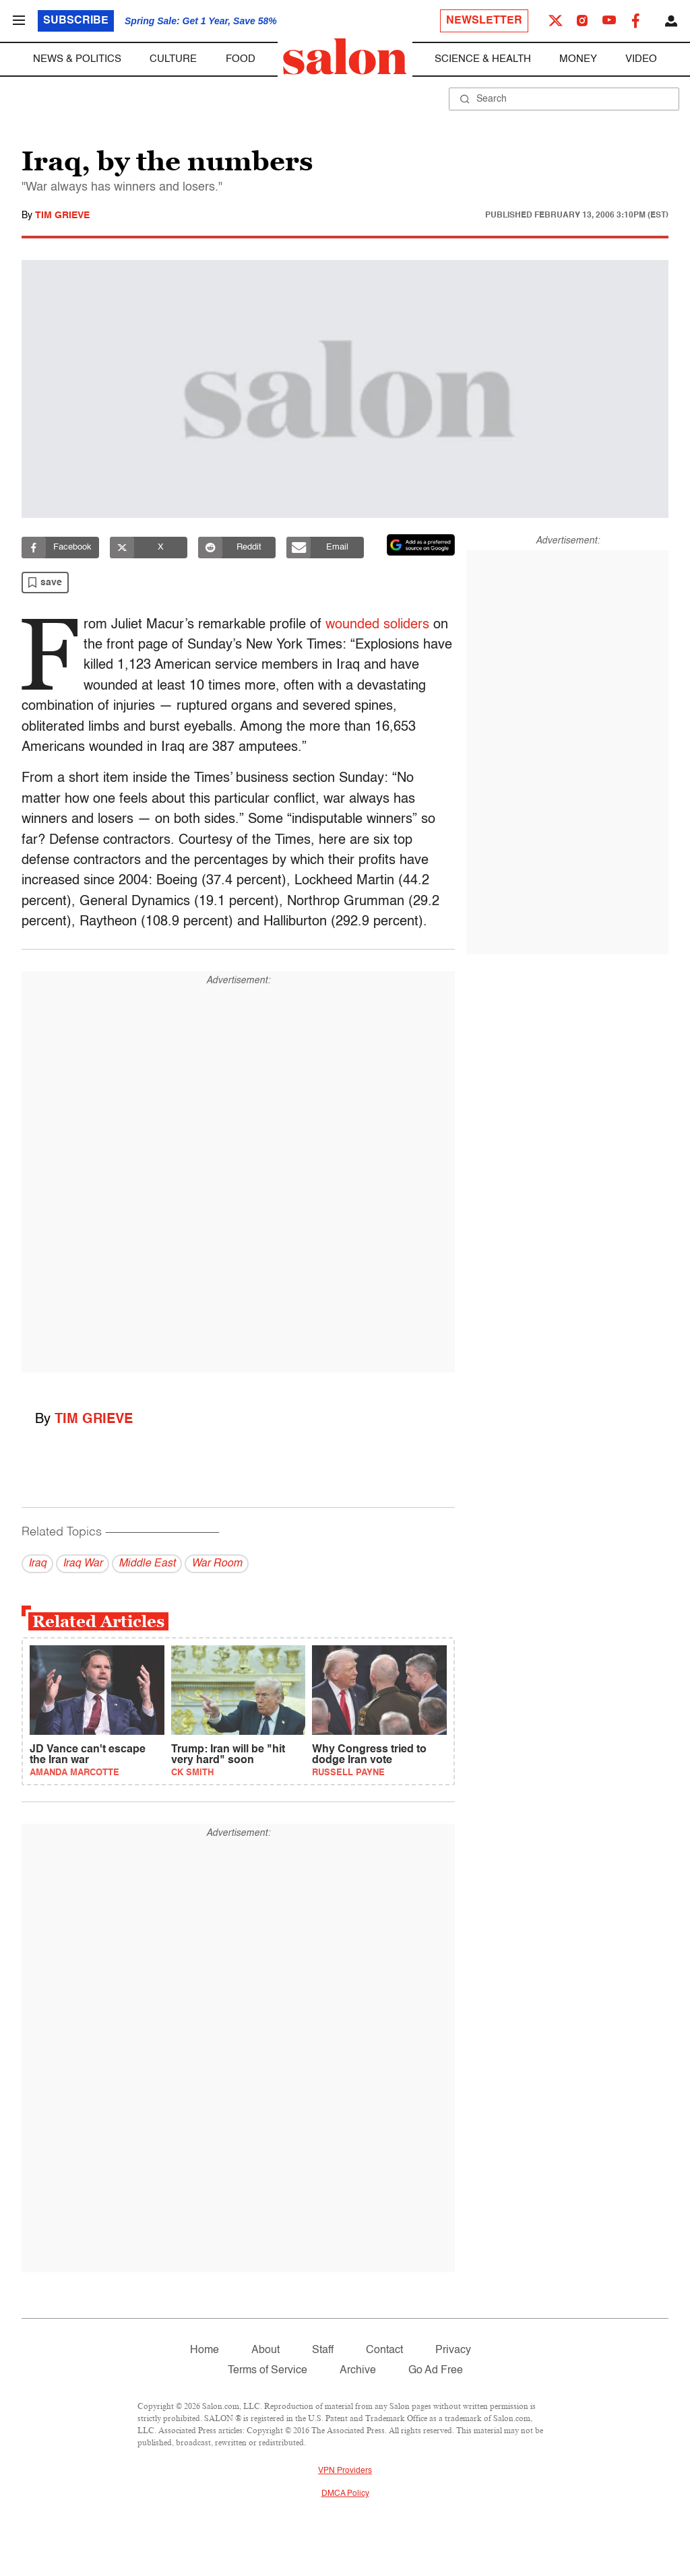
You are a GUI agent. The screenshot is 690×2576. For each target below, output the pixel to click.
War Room (216, 1563)
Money (578, 59)
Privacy (453, 2350)
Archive (358, 2370)
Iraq (37, 1563)
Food (240, 59)
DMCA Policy (345, 2494)
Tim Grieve (62, 215)
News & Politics (77, 59)
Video (641, 59)
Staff (323, 2350)
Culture (173, 59)
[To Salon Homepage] (345, 56)
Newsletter (484, 20)
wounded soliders (381, 625)
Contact (384, 2350)
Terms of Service (267, 2370)
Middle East (147, 1563)
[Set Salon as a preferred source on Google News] (421, 545)
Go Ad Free (435, 2370)
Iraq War (82, 1563)
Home (204, 2350)
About (265, 2350)
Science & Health (483, 59)
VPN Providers (345, 2471)
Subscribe (75, 20)
